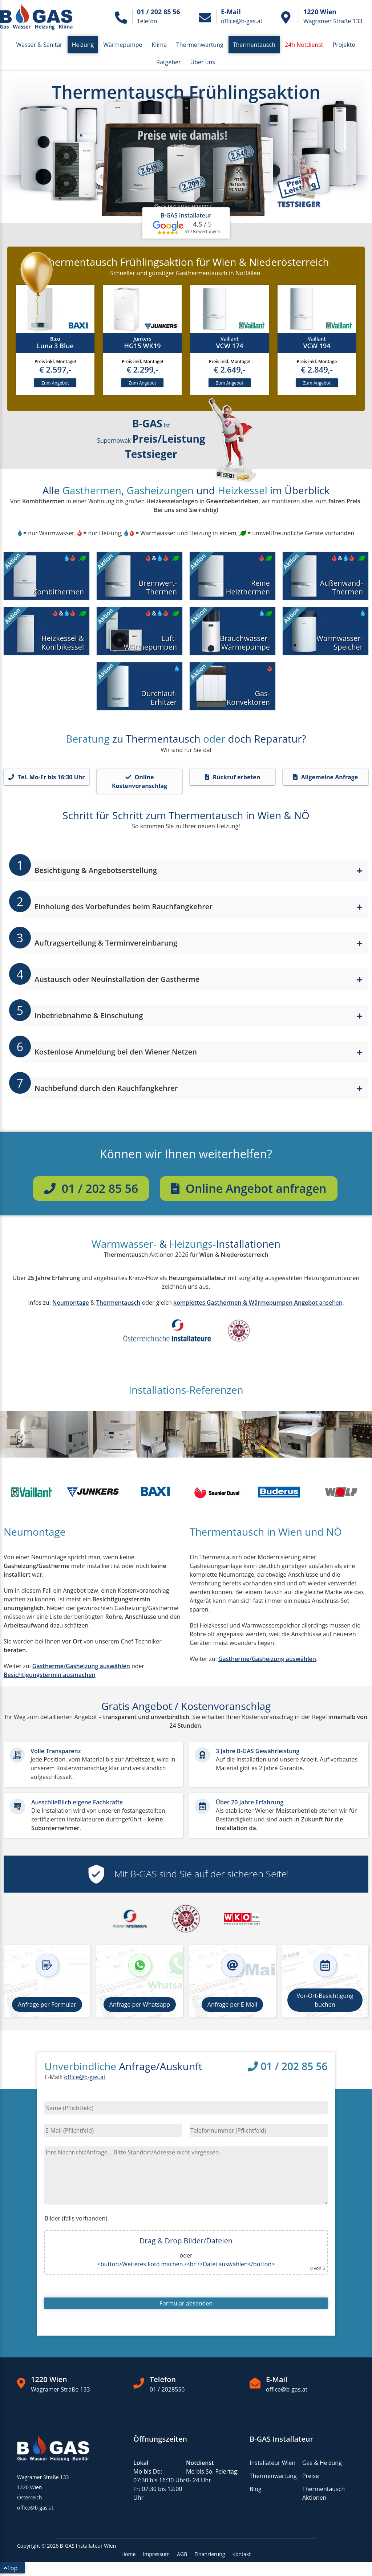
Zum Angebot (55, 384)
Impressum (156, 2556)
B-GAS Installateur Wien (88, 2548)
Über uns (202, 62)
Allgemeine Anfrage (325, 780)
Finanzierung (209, 2556)
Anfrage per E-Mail (232, 2007)
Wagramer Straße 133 (60, 2392)
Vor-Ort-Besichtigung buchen (325, 2002)
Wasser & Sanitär (39, 45)
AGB (182, 2556)
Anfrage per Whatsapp (139, 2007)
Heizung (83, 45)
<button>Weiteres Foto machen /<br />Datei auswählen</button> (186, 2267)
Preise (310, 2478)
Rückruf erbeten (232, 780)
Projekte (344, 45)
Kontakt (241, 2556)
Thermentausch (254, 45)
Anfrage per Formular (47, 2007)
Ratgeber (168, 62)
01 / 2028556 (167, 2392)
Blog (256, 2491)
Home (128, 2556)
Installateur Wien (272, 2465)
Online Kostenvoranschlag (139, 784)
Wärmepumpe (122, 45)
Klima (159, 45)
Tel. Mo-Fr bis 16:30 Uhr (46, 780)
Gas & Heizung (322, 2465)
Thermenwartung (199, 45)
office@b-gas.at (84, 2080)
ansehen (257, 1305)
